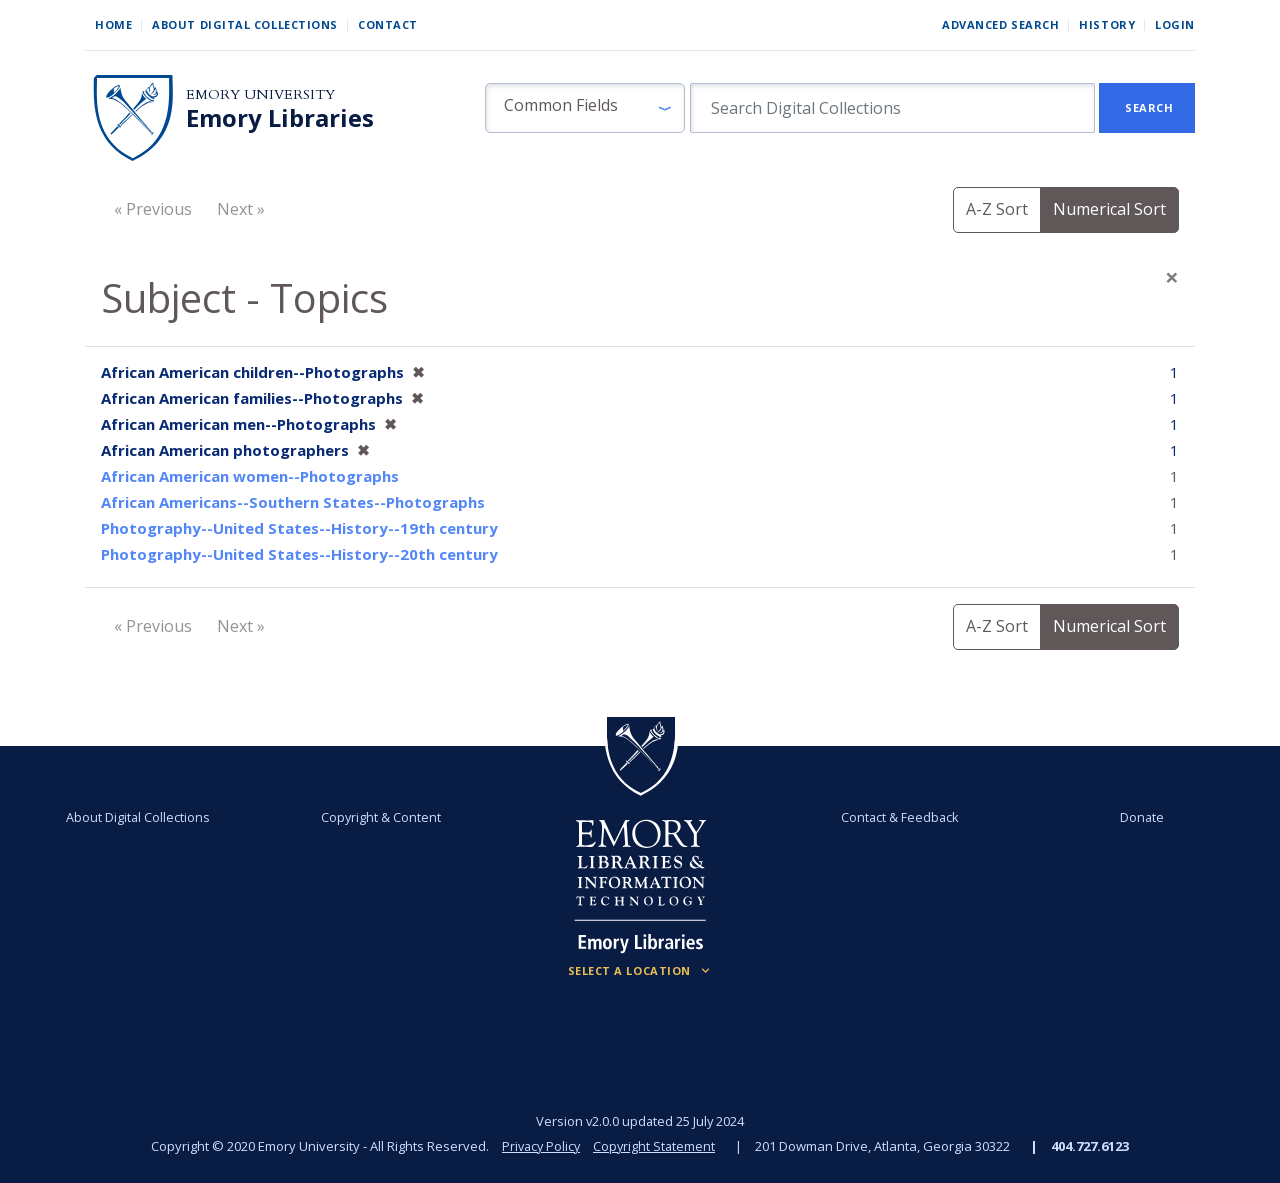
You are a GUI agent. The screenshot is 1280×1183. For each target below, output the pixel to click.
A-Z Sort (997, 209)
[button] (585, 108)
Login (1175, 24)
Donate (1136, 817)
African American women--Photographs (250, 476)
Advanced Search (1000, 24)
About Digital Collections (245, 24)
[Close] (1172, 277)
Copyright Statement (656, 1146)
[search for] (892, 108)
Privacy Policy (540, 1146)
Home (113, 24)
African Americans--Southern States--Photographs (293, 502)
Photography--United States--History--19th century (299, 528)
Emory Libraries (280, 118)
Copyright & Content (383, 817)
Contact (388, 24)
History (1107, 24)
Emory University (260, 94)
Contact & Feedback (897, 817)
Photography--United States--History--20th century (299, 554)
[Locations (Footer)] (640, 971)
